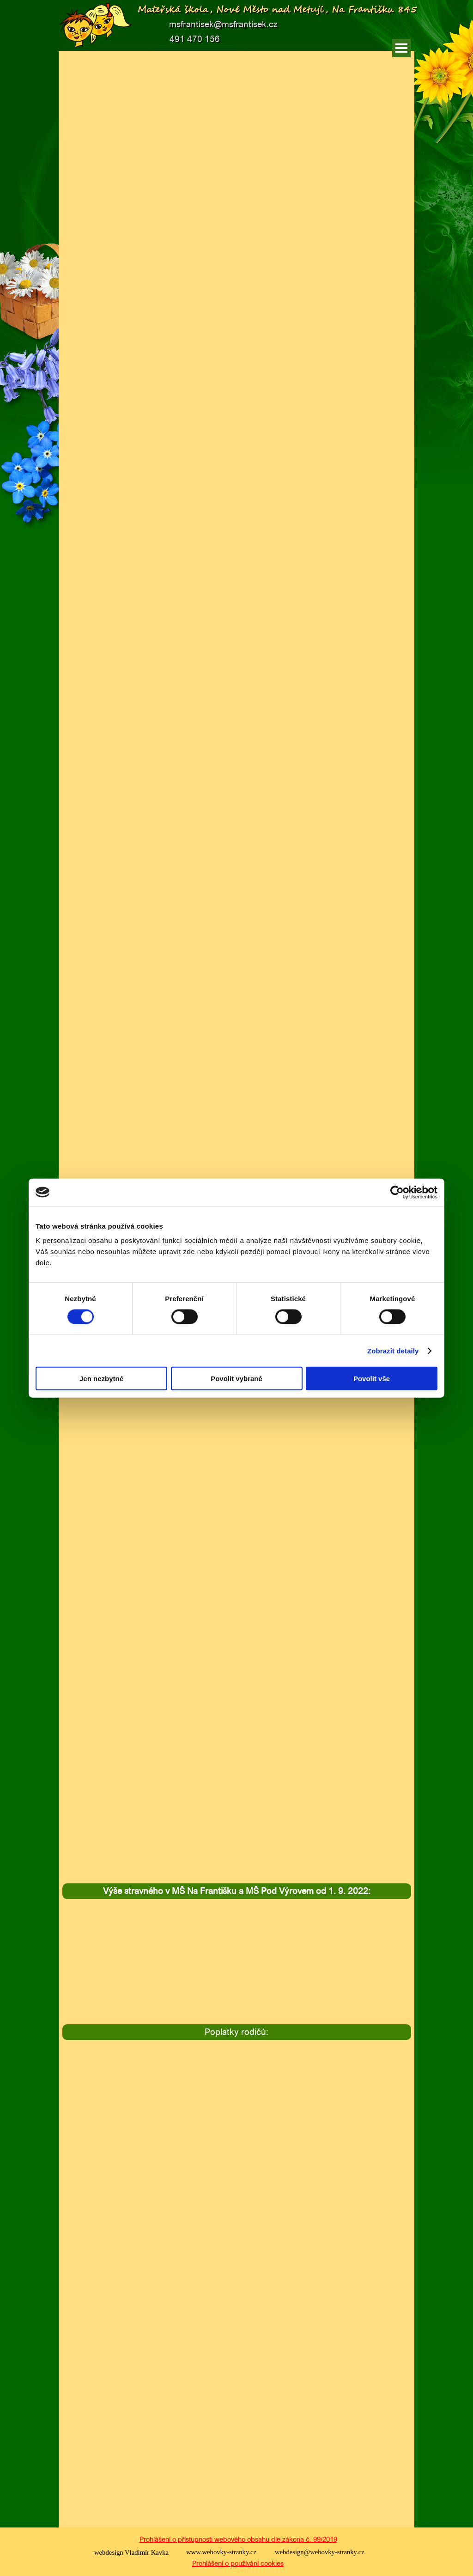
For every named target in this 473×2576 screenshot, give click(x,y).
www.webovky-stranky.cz (221, 2552)
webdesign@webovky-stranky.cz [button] (319, 2552)
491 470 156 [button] (195, 39)
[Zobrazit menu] (401, 48)
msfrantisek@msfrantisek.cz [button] (223, 24)
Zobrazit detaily (393, 1350)
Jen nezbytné (101, 1378)
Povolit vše (371, 1378)
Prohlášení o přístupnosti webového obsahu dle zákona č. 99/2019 (238, 2539)
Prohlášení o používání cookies (238, 2563)
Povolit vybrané (236, 1378)
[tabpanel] (237, 1891)
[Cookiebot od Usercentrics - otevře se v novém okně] (397, 1192)
